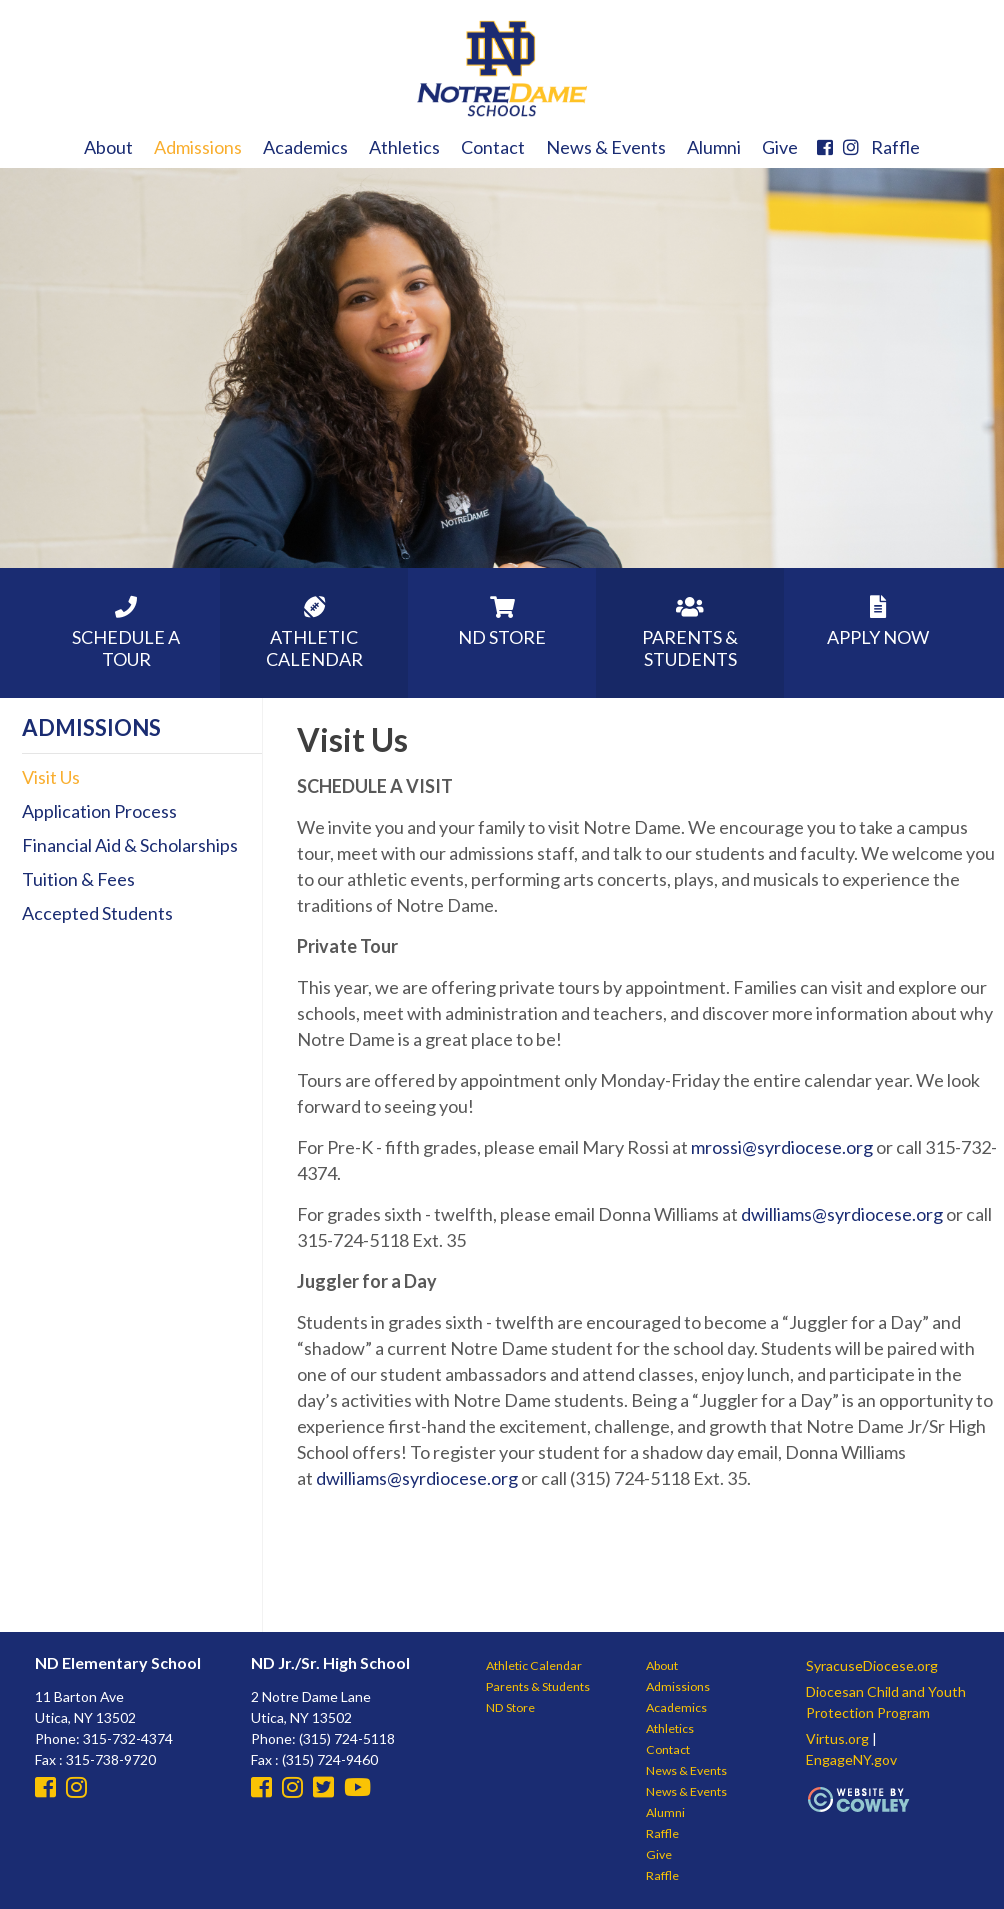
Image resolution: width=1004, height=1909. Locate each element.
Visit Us (51, 777)
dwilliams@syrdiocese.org (842, 1214)
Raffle (895, 147)
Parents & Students (538, 1686)
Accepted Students (97, 913)
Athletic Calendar (534, 1665)
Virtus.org (837, 1738)
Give (780, 147)
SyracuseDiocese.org (872, 1665)
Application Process (99, 811)
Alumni (714, 147)
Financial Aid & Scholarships (130, 845)
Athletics (404, 147)
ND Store (510, 1707)
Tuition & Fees (78, 879)
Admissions (198, 147)
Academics (305, 147)
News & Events (606, 147)
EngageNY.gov (851, 1759)
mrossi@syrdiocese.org (782, 1147)
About (108, 147)
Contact (493, 147)
